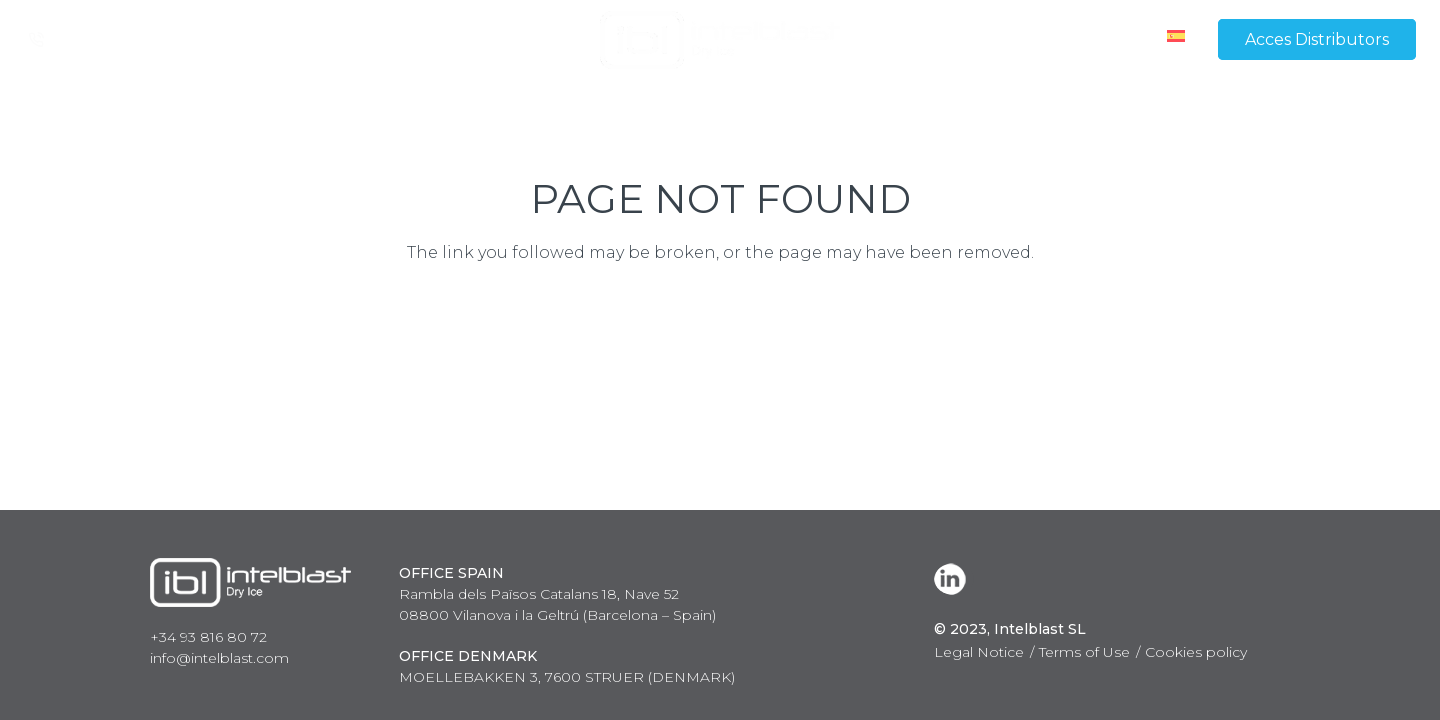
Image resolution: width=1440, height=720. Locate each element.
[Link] (719, 40)
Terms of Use (1084, 652)
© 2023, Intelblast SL (1010, 629)
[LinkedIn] (954, 579)
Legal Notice (979, 652)
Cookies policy (1196, 652)
